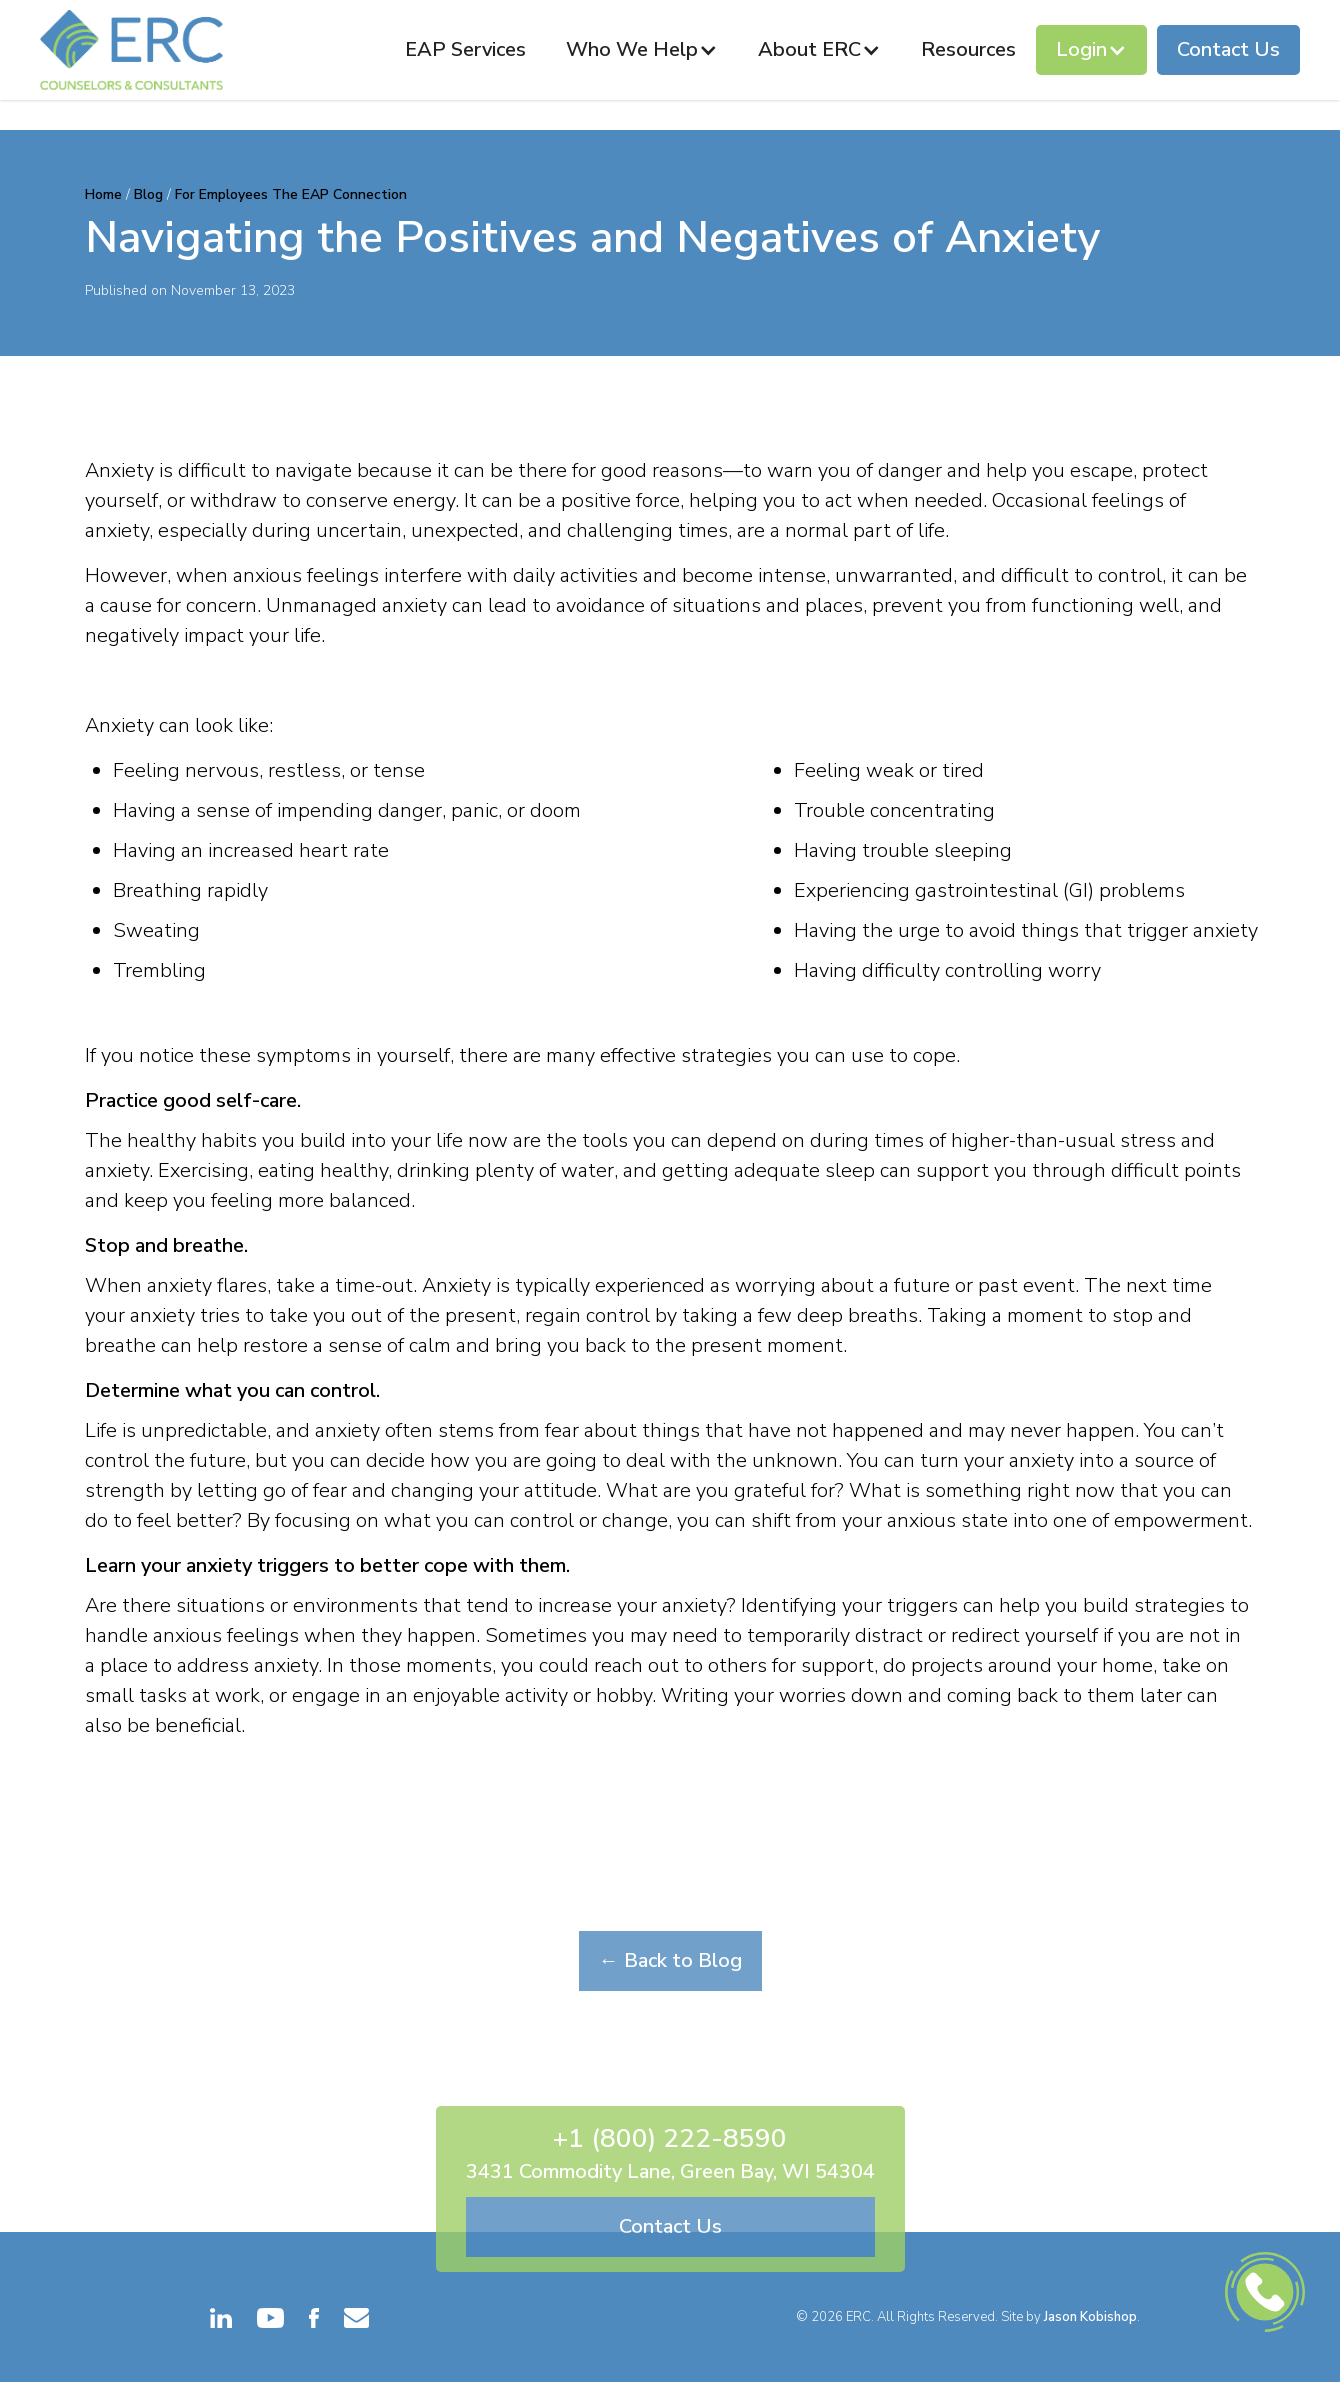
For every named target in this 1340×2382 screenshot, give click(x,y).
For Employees (221, 194)
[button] (642, 50)
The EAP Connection (339, 194)
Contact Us (1228, 49)
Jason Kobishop (1090, 2317)
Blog (148, 194)
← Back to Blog (670, 1960)
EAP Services (465, 49)
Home (105, 194)
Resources (968, 49)
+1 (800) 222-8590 (670, 2138)
